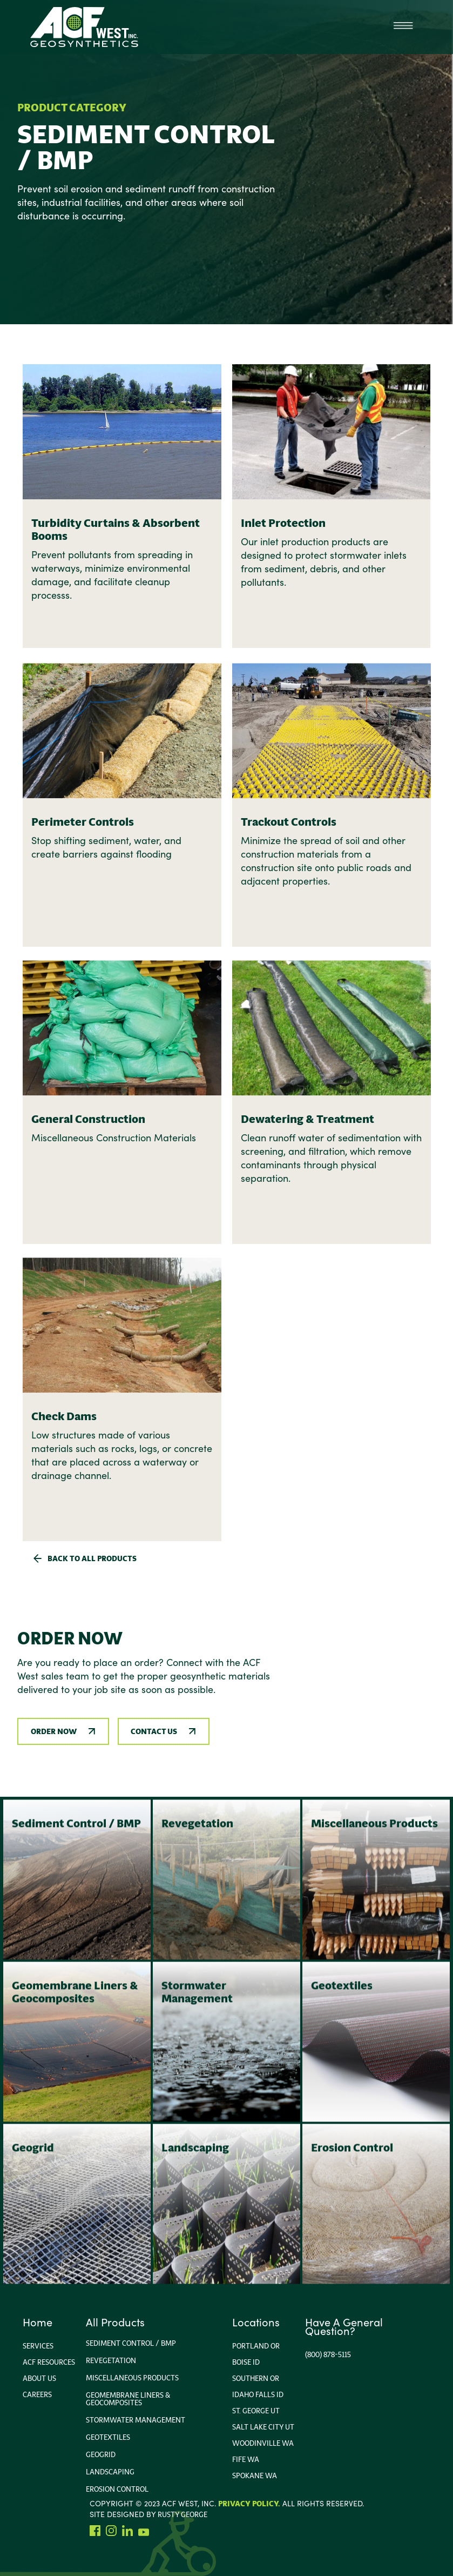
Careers (37, 2394)
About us (39, 2378)
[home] (84, 27)
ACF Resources (49, 2362)
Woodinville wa (263, 2443)
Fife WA (245, 2459)
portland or (256, 2345)
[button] (402, 27)
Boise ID (246, 2362)
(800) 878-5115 (328, 2354)
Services (38, 2345)
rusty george (182, 2514)
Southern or (255, 2378)
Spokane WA (254, 2475)
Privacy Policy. (249, 2503)
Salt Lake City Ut (263, 2426)
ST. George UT (256, 2410)
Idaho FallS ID (257, 2394)
